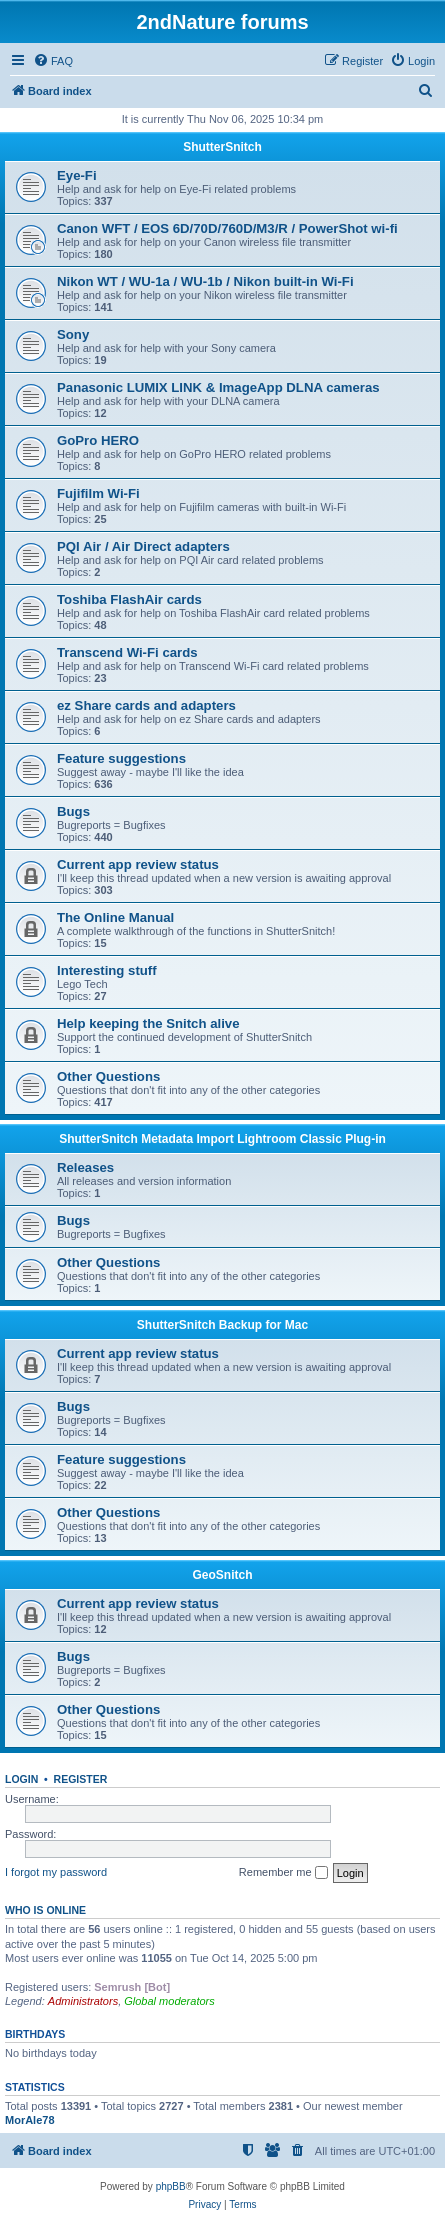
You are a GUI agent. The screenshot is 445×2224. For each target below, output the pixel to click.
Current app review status (138, 864)
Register (81, 1779)
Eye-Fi (77, 175)
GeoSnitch (222, 1575)
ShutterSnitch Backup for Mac (222, 1325)
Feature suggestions (121, 758)
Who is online (45, 1910)
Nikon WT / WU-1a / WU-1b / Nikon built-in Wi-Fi (205, 281)
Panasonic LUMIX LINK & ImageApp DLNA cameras (218, 387)
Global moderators (169, 2001)
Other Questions (108, 1076)
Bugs (73, 811)
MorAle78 (30, 2120)
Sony (73, 334)
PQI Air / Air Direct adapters (143, 546)
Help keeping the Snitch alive (148, 1023)
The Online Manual (115, 917)
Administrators (83, 2001)
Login (21, 1779)
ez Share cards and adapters (146, 705)
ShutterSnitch (222, 147)
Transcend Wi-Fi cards (127, 652)
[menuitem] (53, 61)
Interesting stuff (107, 970)
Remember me (283, 1873)
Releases (85, 1167)
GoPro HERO (98, 440)
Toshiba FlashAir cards (129, 599)
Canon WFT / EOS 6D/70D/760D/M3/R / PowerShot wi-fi (227, 228)
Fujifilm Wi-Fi (98, 493)
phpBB (171, 2186)
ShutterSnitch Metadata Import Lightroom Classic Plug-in (222, 1139)
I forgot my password (56, 1872)
